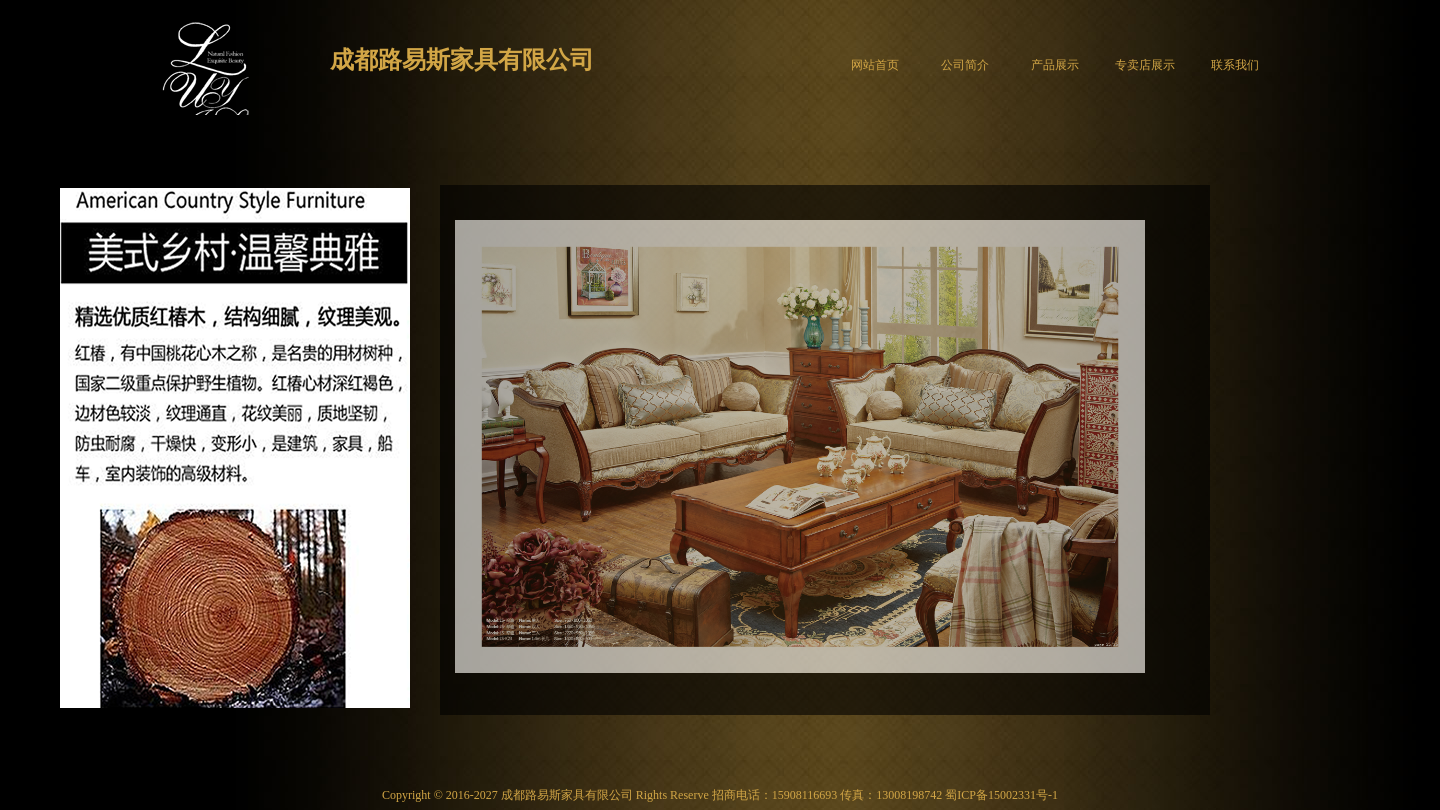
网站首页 (875, 65)
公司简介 (965, 65)
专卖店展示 (1145, 65)
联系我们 (1235, 65)
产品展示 (1055, 65)
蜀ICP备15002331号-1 (1001, 795)
